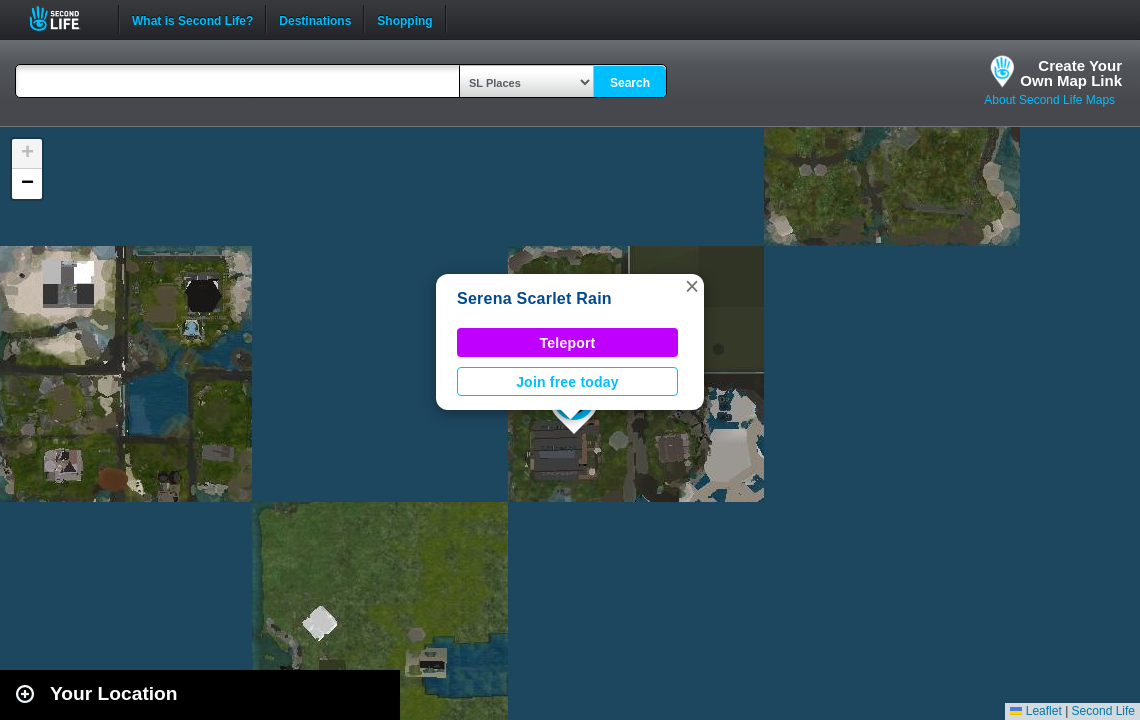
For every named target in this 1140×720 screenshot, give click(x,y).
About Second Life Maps (1049, 100)
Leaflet (1035, 711)
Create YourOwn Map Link (1071, 73)
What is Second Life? (192, 19)
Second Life (65, 18)
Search (630, 83)
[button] (692, 286)
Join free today (567, 382)
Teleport (568, 343)
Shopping (404, 19)
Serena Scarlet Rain (534, 298)
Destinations (315, 19)
